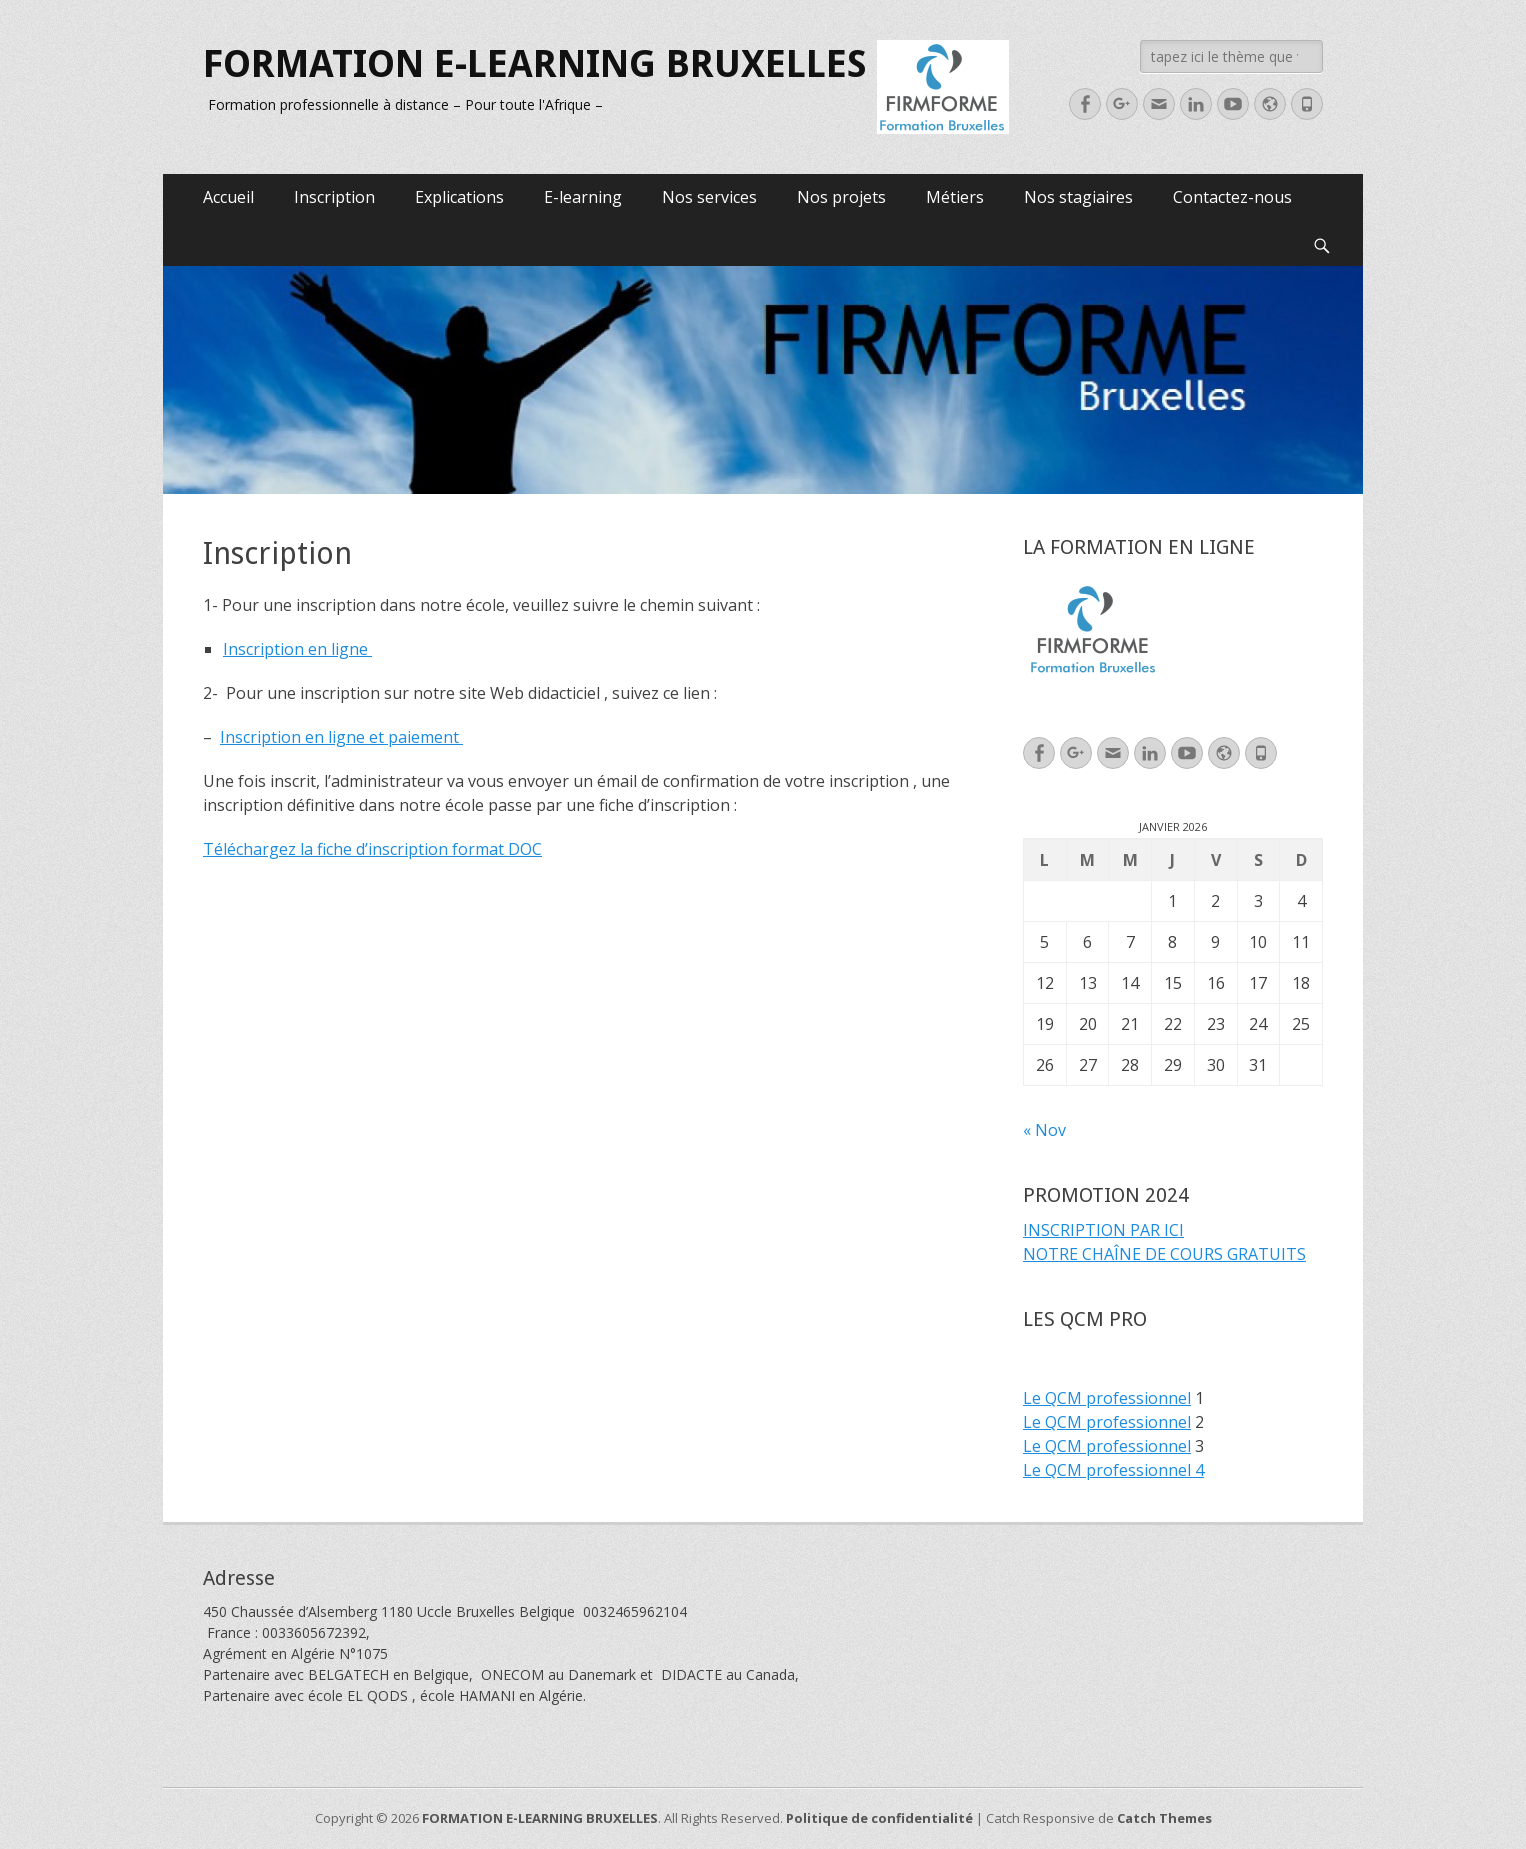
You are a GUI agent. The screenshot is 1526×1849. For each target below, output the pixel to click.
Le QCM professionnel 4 (1113, 1470)
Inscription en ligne (297, 649)
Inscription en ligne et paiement (341, 737)
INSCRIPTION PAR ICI (1103, 1230)
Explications (459, 197)
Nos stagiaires (1078, 197)
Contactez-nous (1232, 197)
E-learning (583, 197)
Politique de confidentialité (879, 1818)
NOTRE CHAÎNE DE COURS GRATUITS (1164, 1254)
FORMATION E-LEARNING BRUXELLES (535, 64)
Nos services (709, 197)
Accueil (228, 197)
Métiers (955, 197)
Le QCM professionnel (1107, 1398)
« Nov (1044, 1130)
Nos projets (841, 197)
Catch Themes (1164, 1818)
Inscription (334, 197)
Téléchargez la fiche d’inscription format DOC (372, 849)
